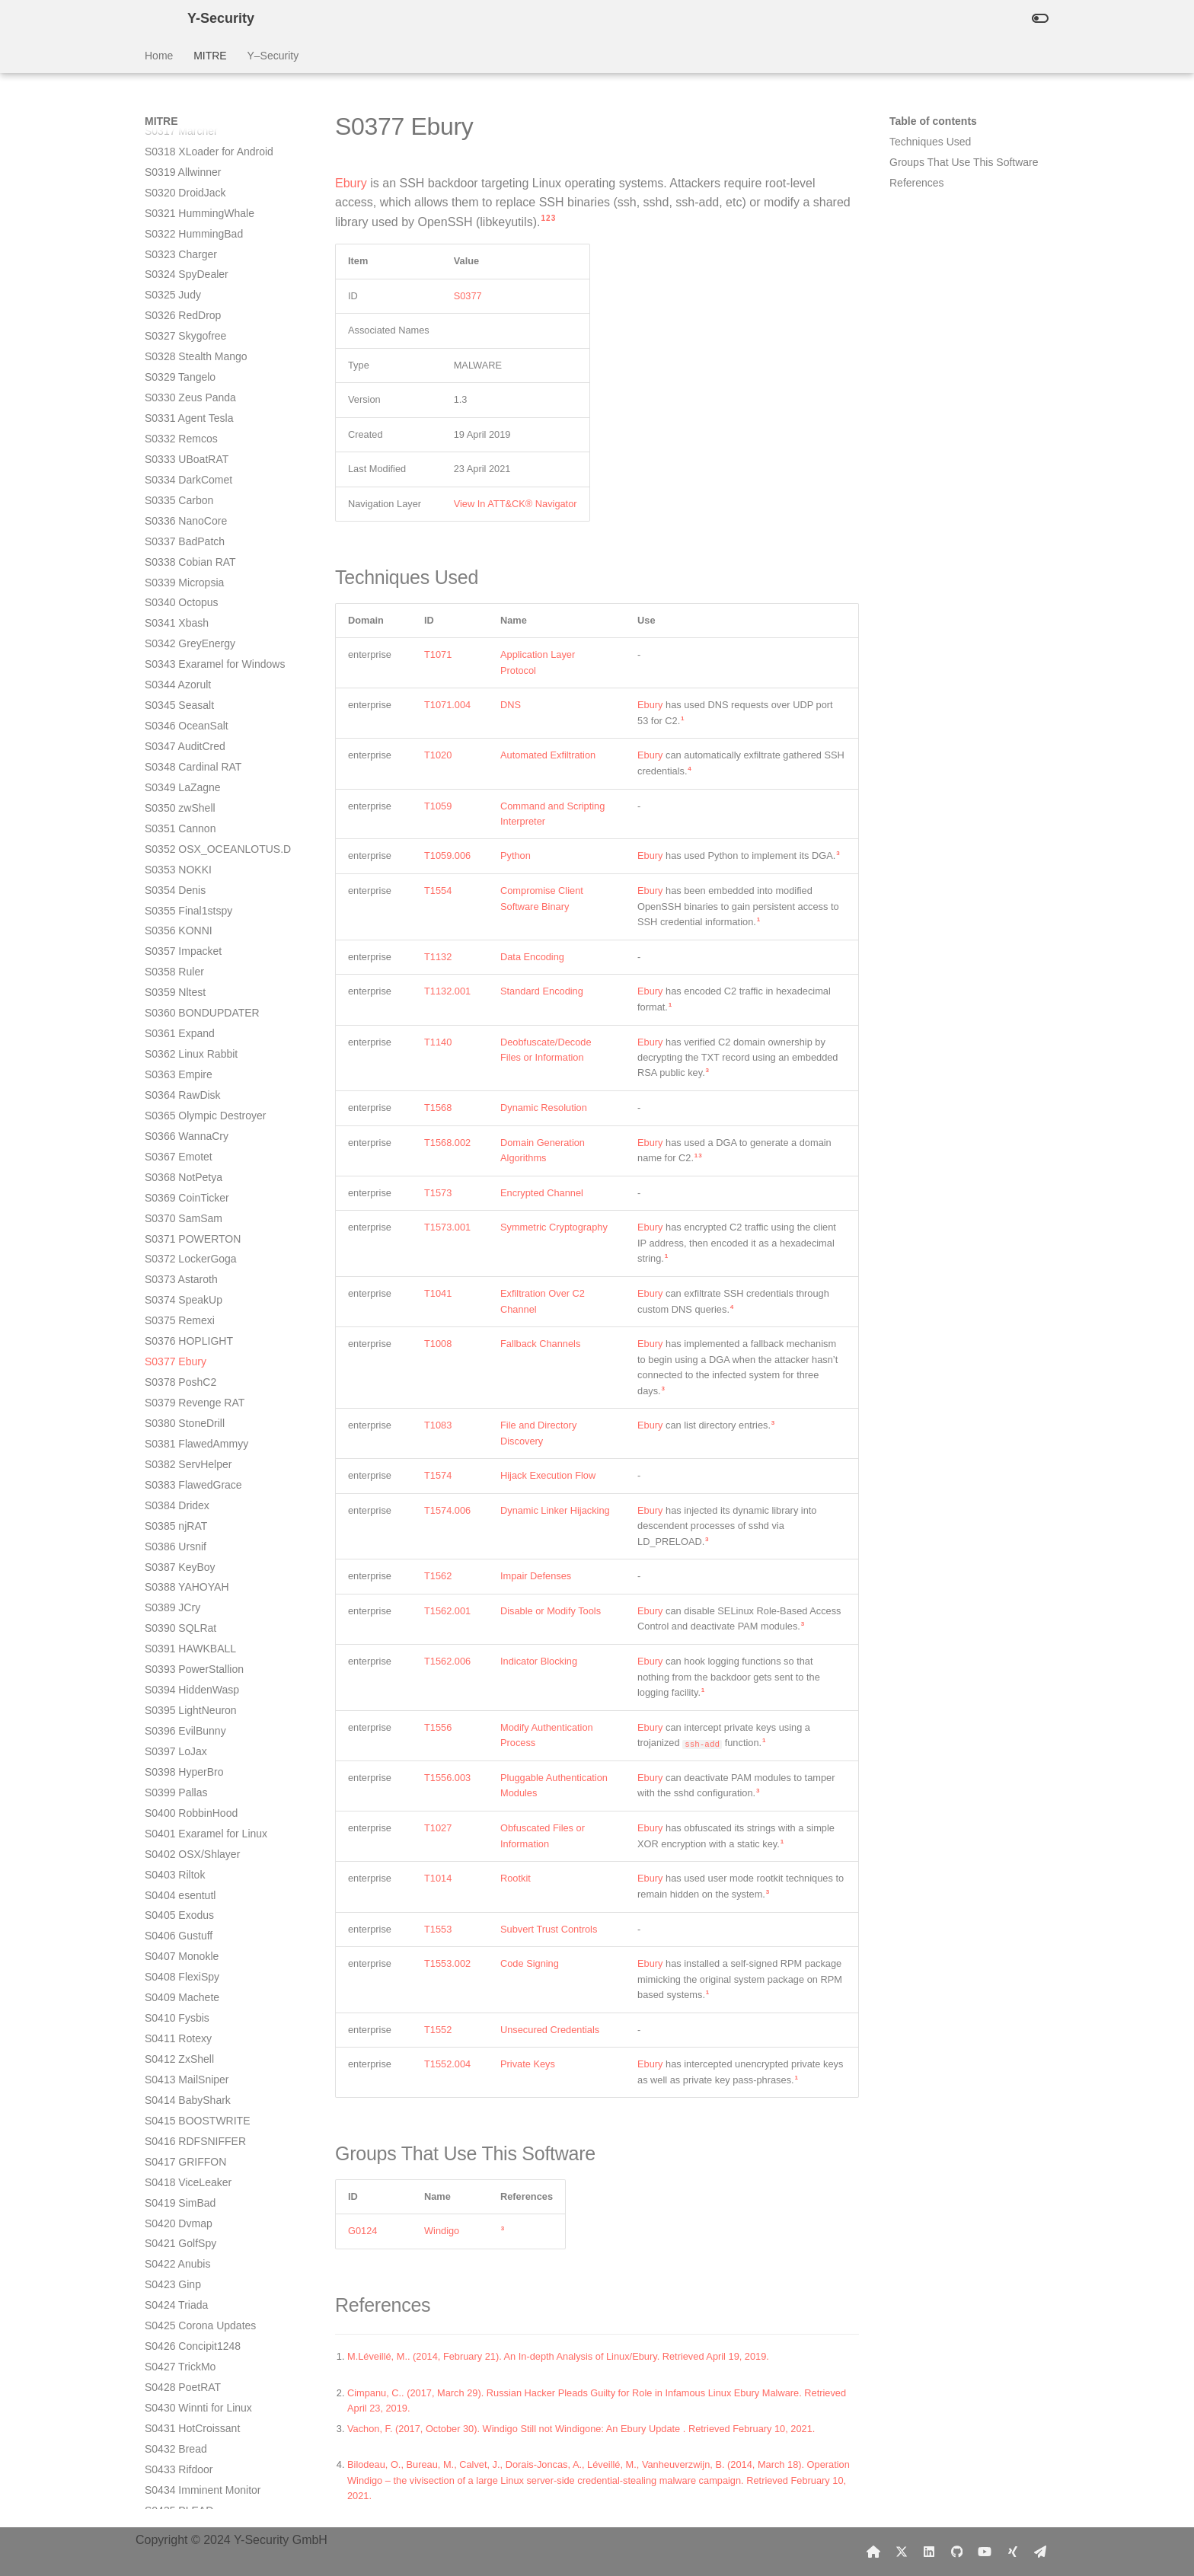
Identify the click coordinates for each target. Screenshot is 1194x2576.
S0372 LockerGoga (191, 226)
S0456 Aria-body (184, 1908)
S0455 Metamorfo (187, 1888)
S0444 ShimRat (182, 1662)
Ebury (351, 183)
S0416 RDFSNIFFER (195, 1109)
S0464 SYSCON (184, 2073)
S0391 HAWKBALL (190, 616)
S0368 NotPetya (183, 145)
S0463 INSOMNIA (188, 2052)
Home (159, 55)
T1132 (438, 956)
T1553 (438, 1929)
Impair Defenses (535, 1576)
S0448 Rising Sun (187, 1744)
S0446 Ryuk (174, 1703)
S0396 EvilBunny (185, 698)
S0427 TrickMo (180, 1334)
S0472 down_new (187, 2236)
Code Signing (529, 1963)
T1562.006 (447, 1661)
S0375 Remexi (180, 288)
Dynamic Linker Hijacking (555, 1510)
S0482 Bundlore (183, 2421)
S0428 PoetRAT (183, 1355)
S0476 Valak (174, 2298)
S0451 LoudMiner (187, 1806)
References (916, 183)
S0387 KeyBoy (180, 534)
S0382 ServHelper (188, 432)
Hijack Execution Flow (547, 1475)
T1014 (438, 1878)
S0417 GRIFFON (185, 1129)
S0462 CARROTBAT (194, 2031)
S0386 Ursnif (175, 514)
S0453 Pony (174, 1847)
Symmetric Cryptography (554, 1227)
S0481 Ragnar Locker (196, 2401)
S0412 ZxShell (179, 1026)
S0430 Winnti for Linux (198, 1375)
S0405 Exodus (179, 882)
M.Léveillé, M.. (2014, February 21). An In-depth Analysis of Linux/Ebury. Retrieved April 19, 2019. (558, 2356)
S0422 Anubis (177, 1231)
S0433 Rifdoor (179, 1437)
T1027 (438, 1828)
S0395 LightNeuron (191, 678)
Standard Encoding (541, 991)
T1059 (438, 806)
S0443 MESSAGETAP (198, 1642)
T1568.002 (447, 1142)
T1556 (438, 1727)
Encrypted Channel (541, 1193)
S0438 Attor (172, 1539)
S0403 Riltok (175, 842)
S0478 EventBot (183, 2339)
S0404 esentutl (180, 863)
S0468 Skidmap (182, 2155)
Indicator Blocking (538, 1661)
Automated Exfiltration (547, 755)
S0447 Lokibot (179, 1724)
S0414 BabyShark (188, 1067)
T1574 (438, 1475)
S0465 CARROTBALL (197, 2093)
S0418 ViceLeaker (188, 1150)
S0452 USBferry (183, 1827)
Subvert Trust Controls (548, 1929)
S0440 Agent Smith (190, 1580)
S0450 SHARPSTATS (196, 1786)
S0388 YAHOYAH (187, 554)
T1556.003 (447, 1777)
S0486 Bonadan (183, 2504)
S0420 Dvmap (178, 1191)
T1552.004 (447, 2064)
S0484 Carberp (181, 2462)
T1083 (438, 1425)
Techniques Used (930, 142)
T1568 (438, 1107)
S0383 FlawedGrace (193, 452)
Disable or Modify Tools (550, 1611)
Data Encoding (532, 956)
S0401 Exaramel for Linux (206, 801)
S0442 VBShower (187, 1621)
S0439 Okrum (177, 1559)
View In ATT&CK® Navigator (515, 503)
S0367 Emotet (178, 124)
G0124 (362, 2230)
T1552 (438, 2029)
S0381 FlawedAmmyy (196, 411)
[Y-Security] (154, 18)
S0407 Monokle (182, 924)
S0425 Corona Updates (200, 1293)
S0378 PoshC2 (180, 349)
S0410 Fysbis (177, 985)
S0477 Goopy (177, 2319)
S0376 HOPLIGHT (189, 308)
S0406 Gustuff (178, 903)
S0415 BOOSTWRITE (197, 1088)
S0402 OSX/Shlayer (192, 822)
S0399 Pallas (176, 760)
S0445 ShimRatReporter (203, 1683)
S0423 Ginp (173, 1252)
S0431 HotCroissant (192, 1396)
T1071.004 (447, 704)
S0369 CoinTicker (187, 165)
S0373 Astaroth (181, 247)
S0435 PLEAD (179, 1478)
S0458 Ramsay (181, 1949)
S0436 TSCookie (185, 1498)
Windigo (441, 2230)
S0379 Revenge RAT (194, 370)
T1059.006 (447, 855)
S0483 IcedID (177, 2442)
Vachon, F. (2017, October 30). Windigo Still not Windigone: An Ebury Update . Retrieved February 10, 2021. (581, 2428)
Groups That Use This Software (964, 162)
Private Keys (527, 2064)
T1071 (438, 654)
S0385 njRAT (176, 493)
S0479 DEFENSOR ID (198, 2360)
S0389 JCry (172, 575)
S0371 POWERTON (193, 206)
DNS (510, 704)
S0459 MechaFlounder (199, 1970)
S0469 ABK (172, 2175)
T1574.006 (447, 1510)
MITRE (210, 55)
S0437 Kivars (176, 1519)
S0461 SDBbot (180, 2011)
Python (515, 855)
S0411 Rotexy (178, 1006)
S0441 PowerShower (195, 1600)
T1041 (438, 1293)
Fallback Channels (540, 1343)
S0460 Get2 (173, 1990)
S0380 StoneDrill (185, 391)
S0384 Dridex (177, 473)
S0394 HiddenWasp (192, 657)
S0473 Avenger (181, 2257)
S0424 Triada (176, 1272)
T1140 (438, 1042)
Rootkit (515, 1878)
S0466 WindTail (182, 2114)
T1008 (438, 1343)
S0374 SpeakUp (183, 267)
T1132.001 (447, 991)
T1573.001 (447, 1227)
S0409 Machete (182, 965)
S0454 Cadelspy (184, 1867)
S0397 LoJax (176, 719)
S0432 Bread (176, 1416)
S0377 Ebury (175, 329)
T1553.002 (447, 1963)
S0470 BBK (172, 2195)
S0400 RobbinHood (191, 780)
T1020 (438, 755)
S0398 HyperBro (184, 739)
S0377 (468, 296)
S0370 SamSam (183, 186)
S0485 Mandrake (185, 2483)
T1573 (438, 1193)
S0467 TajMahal (183, 2134)
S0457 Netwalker (185, 1929)
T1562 (438, 1576)
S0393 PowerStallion (194, 636)
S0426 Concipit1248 (193, 1313)
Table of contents (933, 121)
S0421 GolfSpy (180, 1211)
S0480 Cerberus (183, 2380)
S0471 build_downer (193, 2216)
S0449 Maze (175, 1765)
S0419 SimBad (180, 1170)
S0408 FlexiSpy (182, 944)
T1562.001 (447, 1611)
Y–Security (272, 55)
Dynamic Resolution (543, 1107)
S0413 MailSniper (187, 1047)
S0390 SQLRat (180, 595)
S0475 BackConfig (189, 2277)
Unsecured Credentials (549, 2029)
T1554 (438, 890)
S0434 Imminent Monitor (203, 1457)
